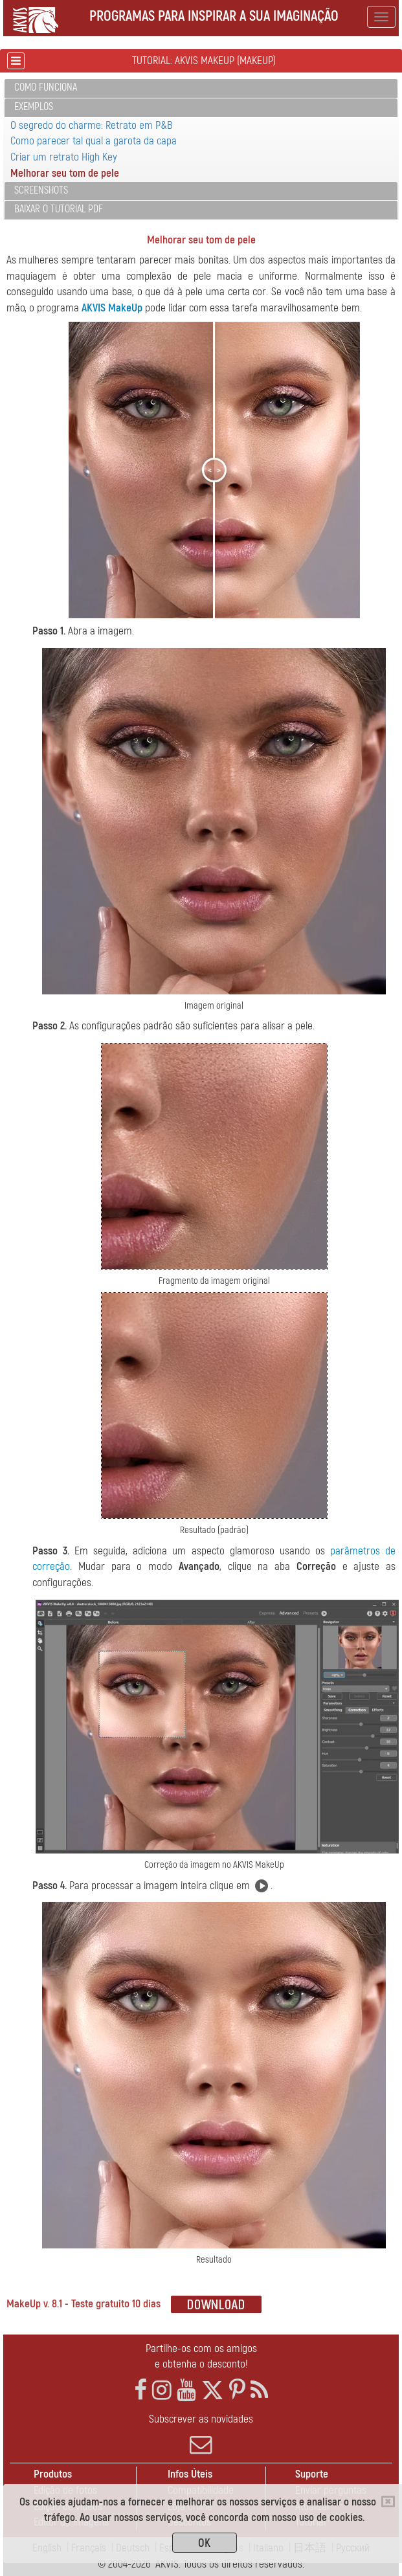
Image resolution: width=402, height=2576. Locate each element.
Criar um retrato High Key (63, 157)
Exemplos (33, 106)
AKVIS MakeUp (112, 308)
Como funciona (45, 87)
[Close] (388, 2501)
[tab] (201, 88)
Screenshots (41, 190)
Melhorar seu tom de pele (64, 173)
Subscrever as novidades (201, 2434)
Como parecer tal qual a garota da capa (93, 141)
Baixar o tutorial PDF (58, 209)
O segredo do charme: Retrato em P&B (91, 125)
